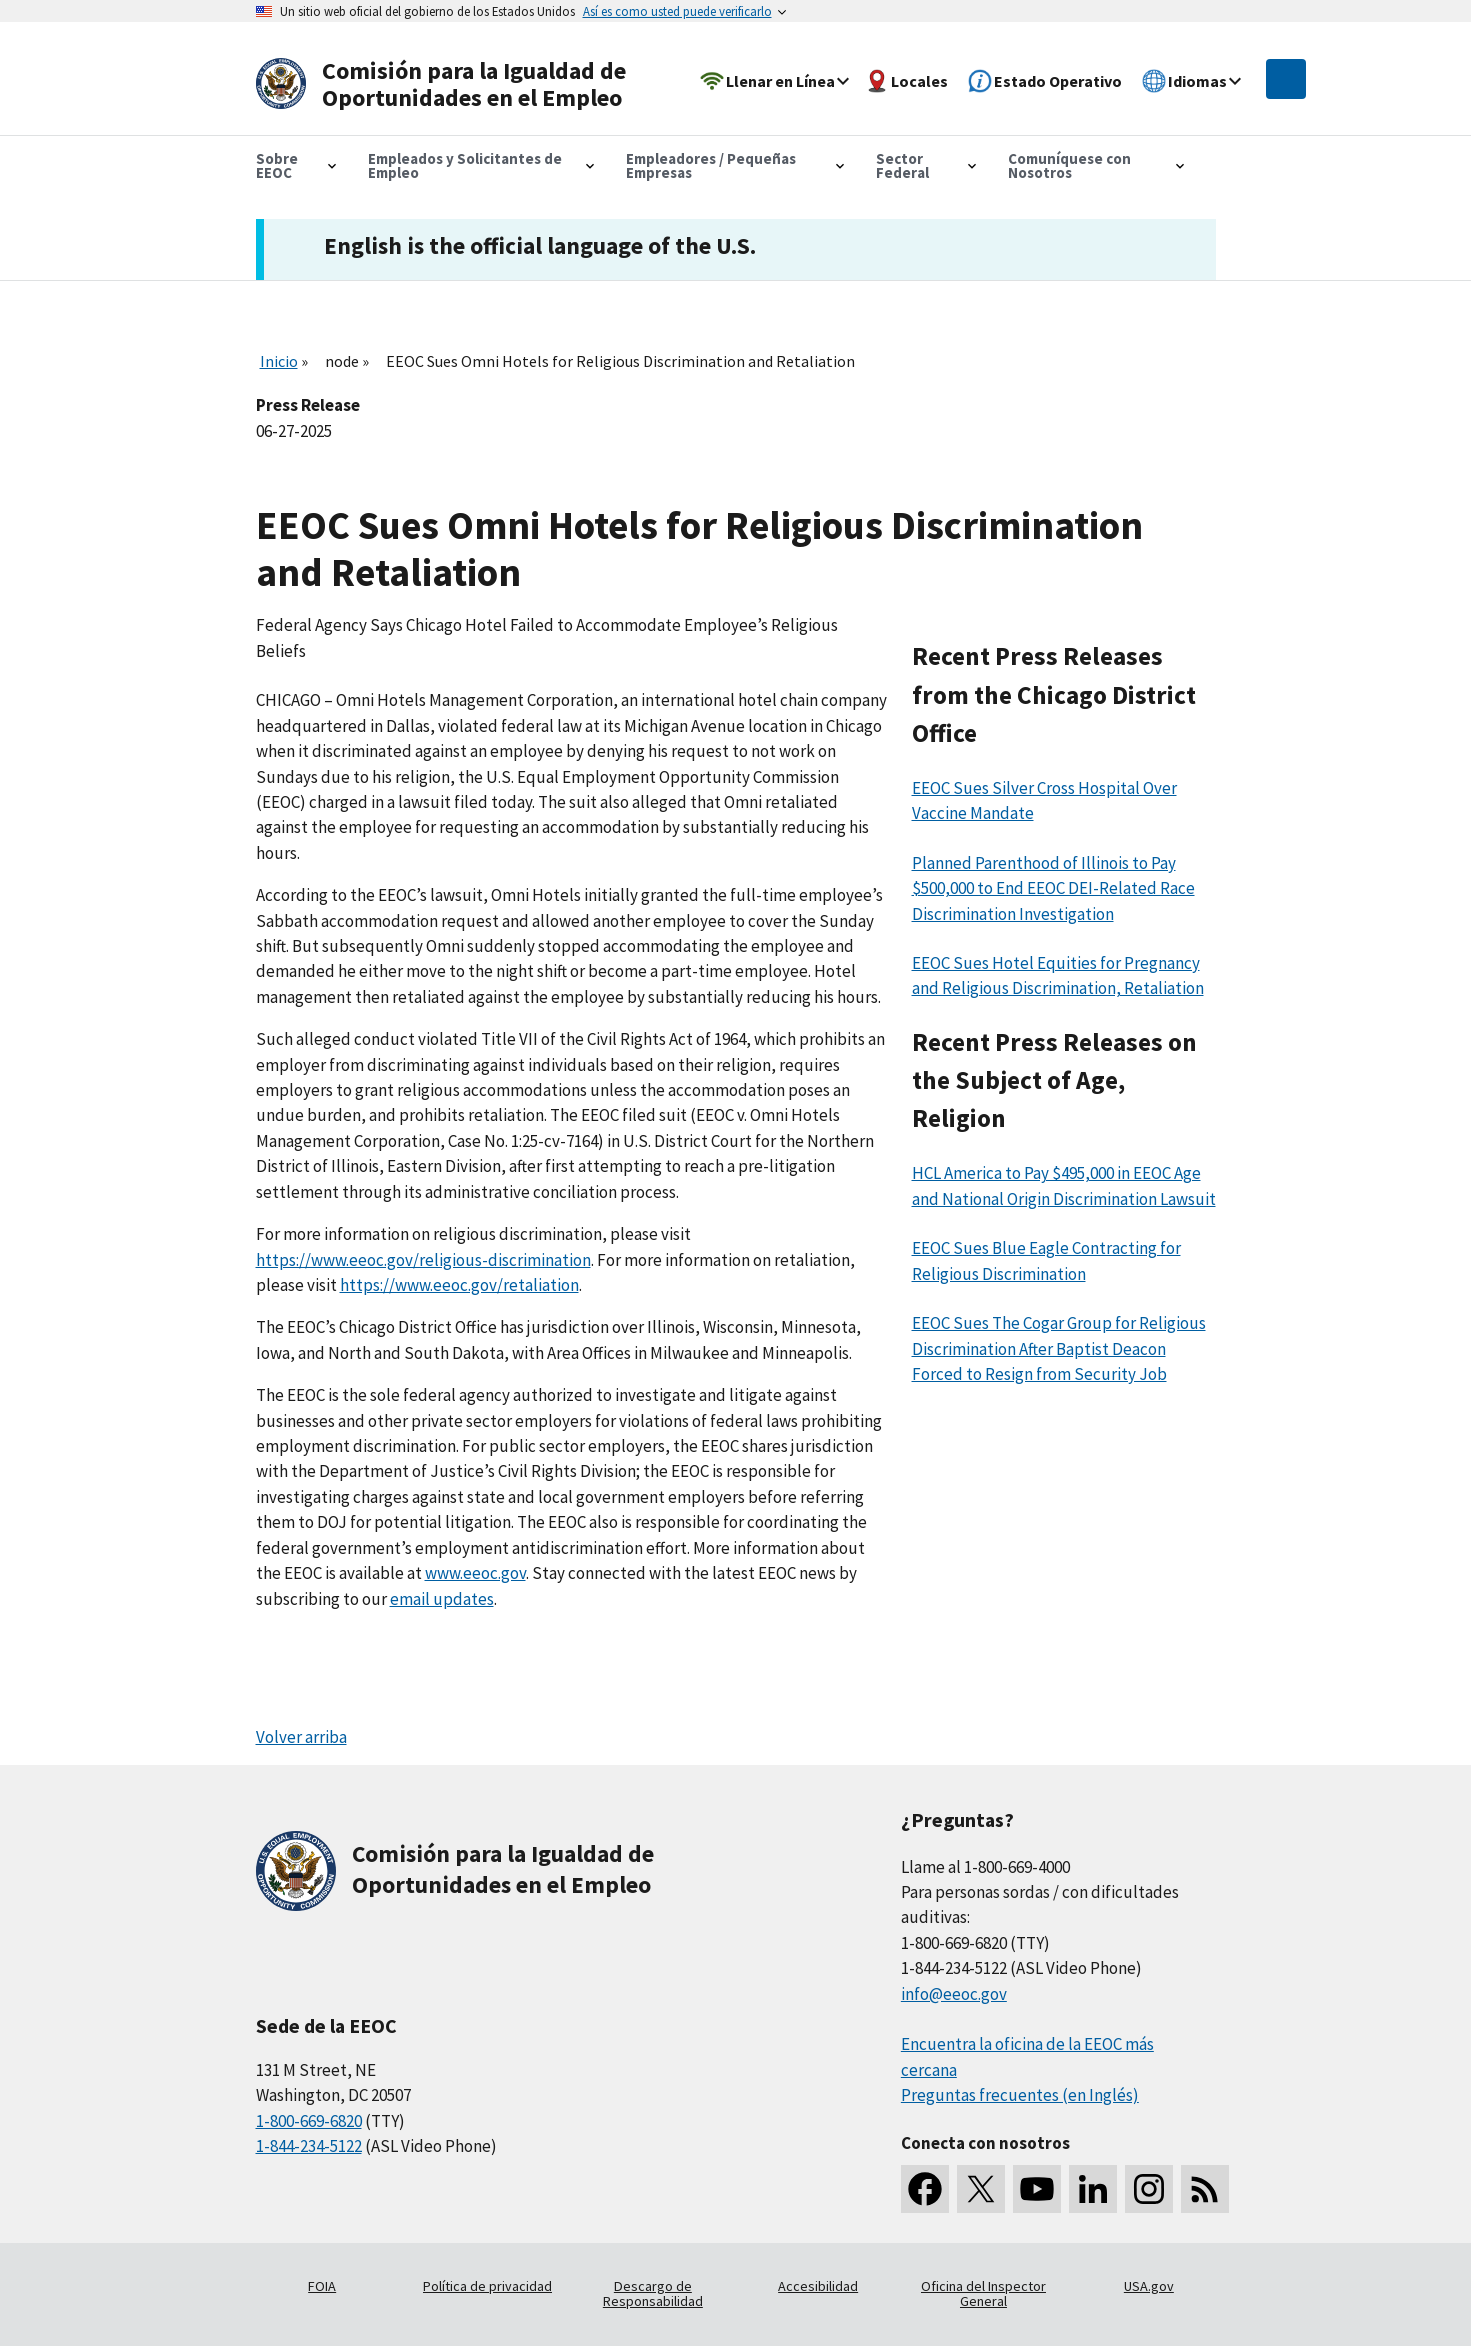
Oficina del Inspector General (983, 2294)
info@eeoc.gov (954, 1994)
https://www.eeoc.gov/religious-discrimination (423, 1260)
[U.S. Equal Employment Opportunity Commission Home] (448, 84)
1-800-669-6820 (309, 2121)
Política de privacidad (487, 2286)
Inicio (279, 361)
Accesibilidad (818, 2286)
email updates (442, 1599)
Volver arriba (301, 1737)
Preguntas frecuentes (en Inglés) (1020, 2095)
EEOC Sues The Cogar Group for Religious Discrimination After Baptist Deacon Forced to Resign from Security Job (1059, 1348)
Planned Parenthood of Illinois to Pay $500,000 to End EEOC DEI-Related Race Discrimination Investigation (1053, 888)
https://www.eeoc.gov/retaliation (459, 1285)
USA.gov (1149, 2286)
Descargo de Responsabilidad (653, 2294)
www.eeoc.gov (475, 1573)
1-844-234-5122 (309, 2146)
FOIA (322, 2286)
